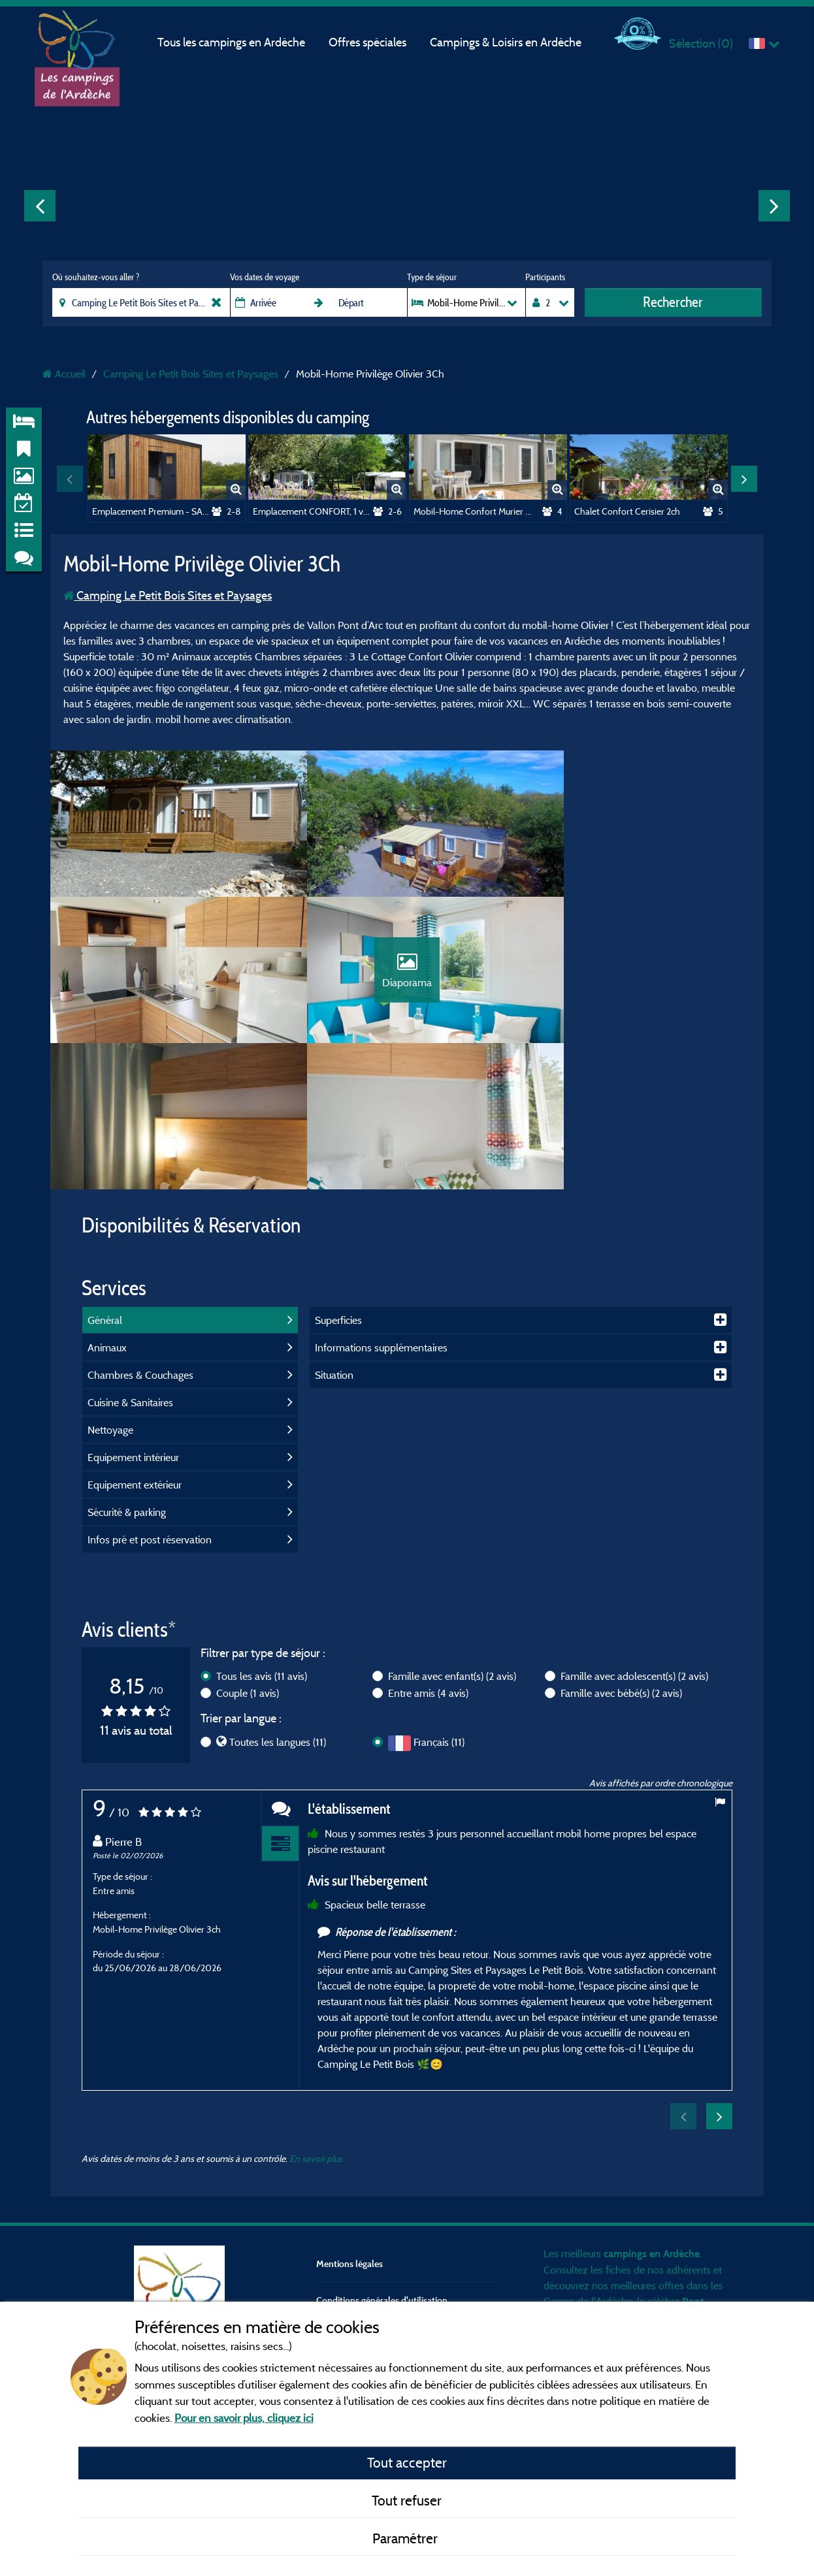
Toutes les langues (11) (277, 1616)
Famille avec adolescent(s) (634, 1551)
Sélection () (701, 43)
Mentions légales (349, 2138)
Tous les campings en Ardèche (231, 42)
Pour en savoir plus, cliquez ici (244, 2417)
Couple (247, 1568)
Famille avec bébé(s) (621, 1568)
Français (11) (439, 1616)
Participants (545, 277)
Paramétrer (406, 2538)
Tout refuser (407, 2500)
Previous (40, 205)
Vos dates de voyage (264, 277)
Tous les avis (261, 1551)
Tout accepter (407, 2462)
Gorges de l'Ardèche (588, 2175)
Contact (332, 2211)
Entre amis (428, 1568)
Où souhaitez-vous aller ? (95, 277)
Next (774, 205)
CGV (325, 2248)
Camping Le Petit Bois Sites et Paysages (167, 595)
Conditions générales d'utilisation (382, 2174)
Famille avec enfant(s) (452, 1551)
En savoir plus (315, 2032)
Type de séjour (432, 277)
